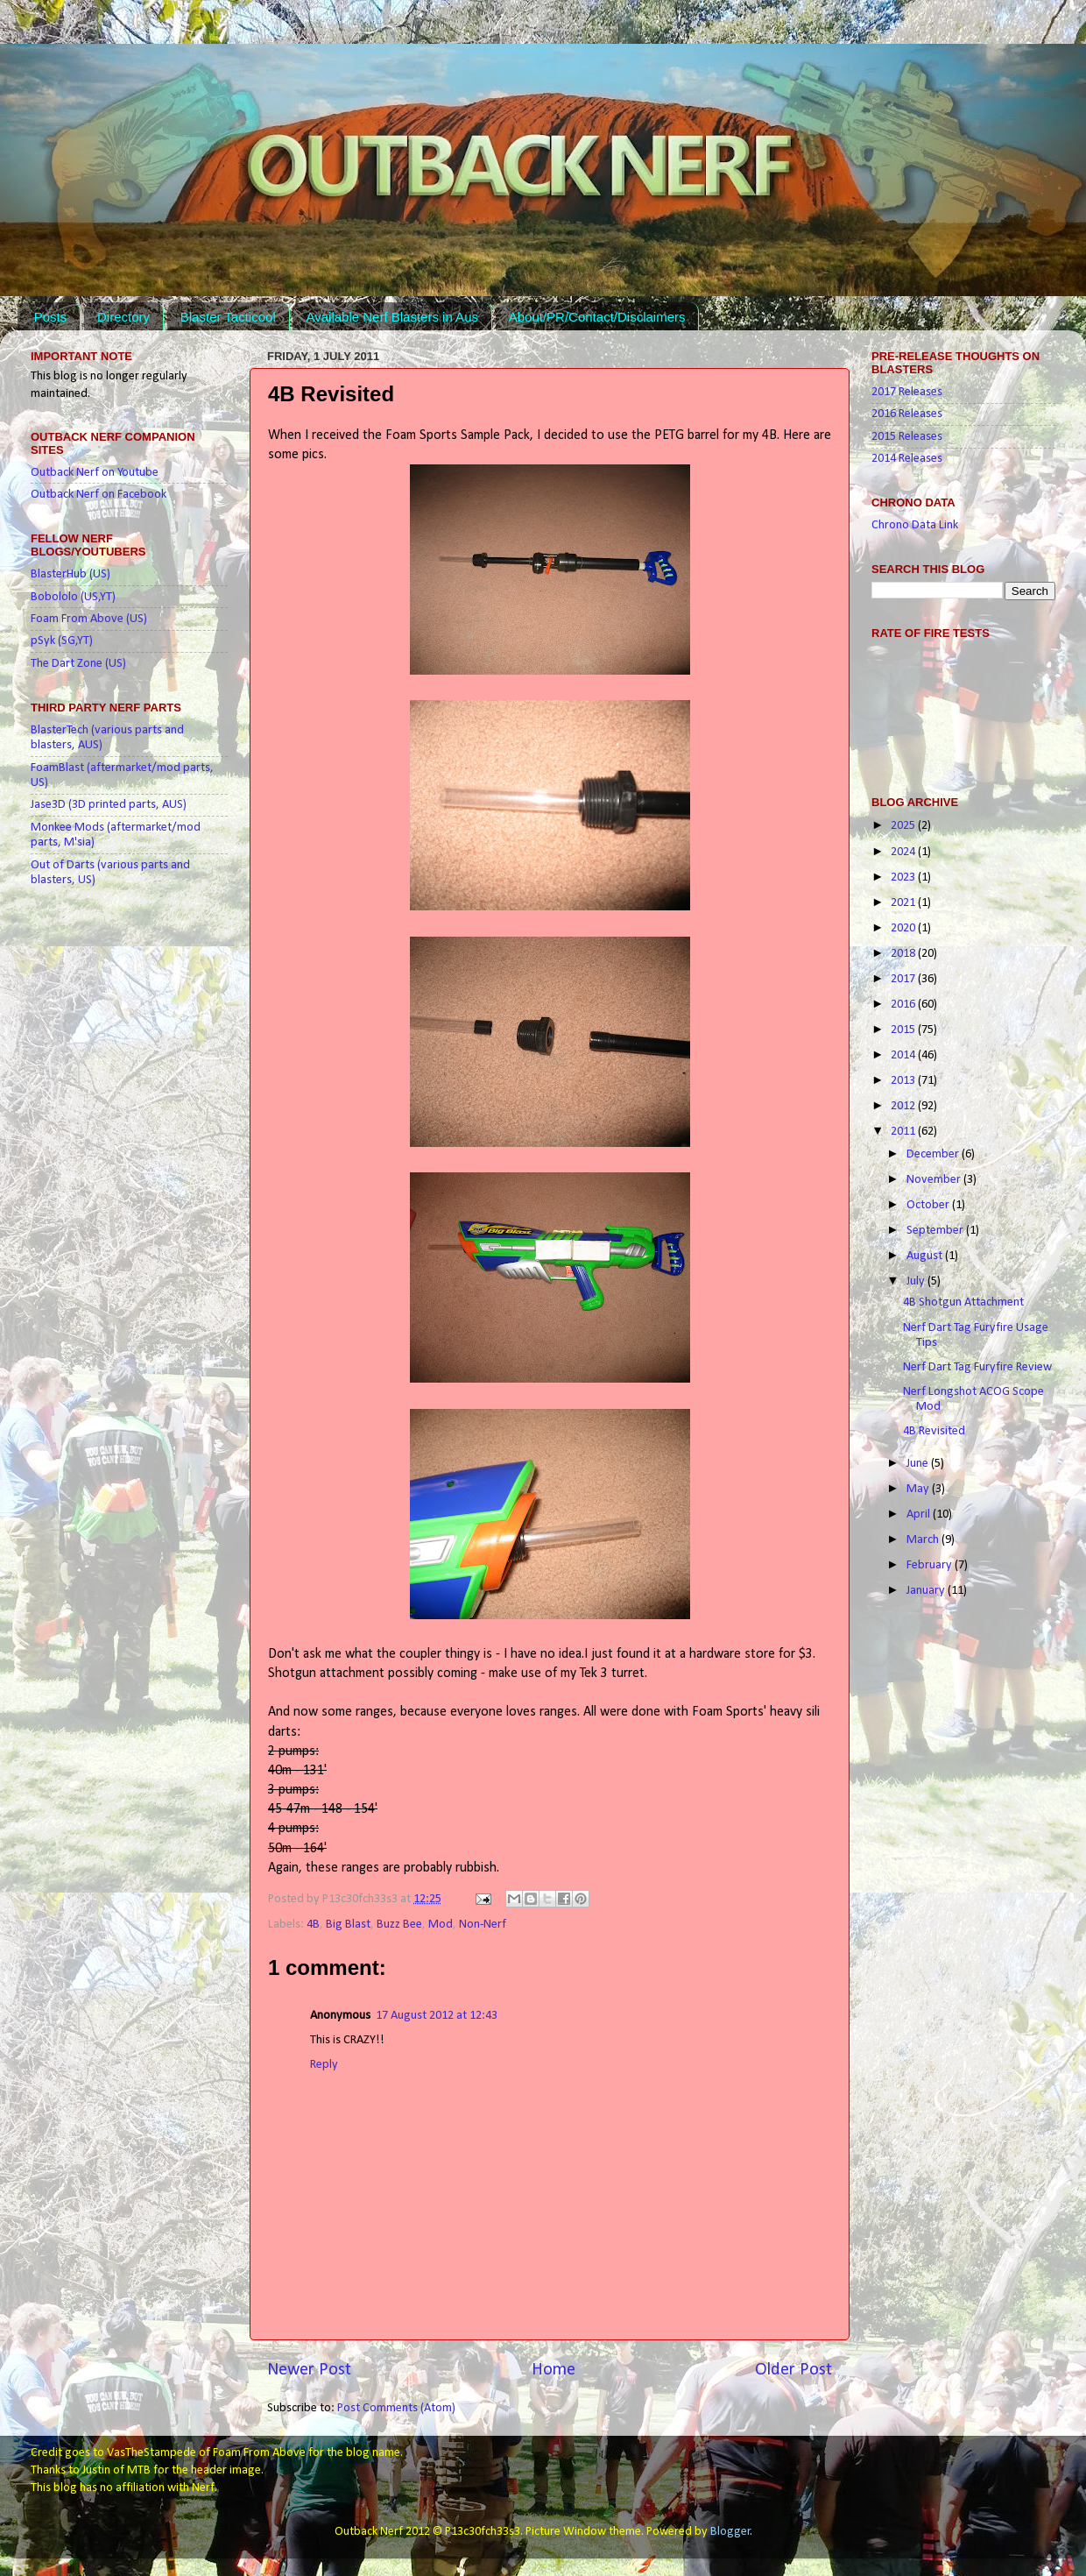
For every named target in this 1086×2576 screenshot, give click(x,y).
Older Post (793, 2370)
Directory (123, 316)
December (934, 1154)
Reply (324, 2064)
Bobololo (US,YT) (73, 597)
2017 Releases (906, 392)
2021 (904, 902)
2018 (904, 953)
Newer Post (309, 2370)
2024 (904, 852)
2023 (904, 877)
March (923, 1539)
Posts (50, 316)
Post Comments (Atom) (396, 2408)
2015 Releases (906, 436)
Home (553, 2370)
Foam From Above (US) (89, 619)
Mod (440, 1924)
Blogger (730, 2531)
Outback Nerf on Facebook (98, 494)
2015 (904, 1030)
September (936, 1230)
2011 (904, 1131)
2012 (904, 1106)
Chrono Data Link (914, 525)
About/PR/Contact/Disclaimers (597, 316)
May (919, 1489)
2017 (904, 979)
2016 (904, 1004)
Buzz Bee (399, 1924)
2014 (904, 1055)
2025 (904, 825)
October (929, 1205)
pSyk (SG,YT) (62, 641)
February (930, 1565)
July (916, 1281)
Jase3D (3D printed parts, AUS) (109, 804)
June (918, 1463)
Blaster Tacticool (228, 316)
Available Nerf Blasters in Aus (392, 316)
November (934, 1179)
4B (313, 1924)
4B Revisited (934, 1431)
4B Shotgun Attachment (963, 1302)
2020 (904, 928)
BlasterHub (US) (70, 574)
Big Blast (348, 1924)
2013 (904, 1080)
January (927, 1590)
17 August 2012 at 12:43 (436, 2015)
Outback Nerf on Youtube (95, 472)
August (925, 1256)
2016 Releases (906, 414)
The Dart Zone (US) (78, 663)
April (919, 1514)
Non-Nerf (482, 1924)
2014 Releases (906, 458)
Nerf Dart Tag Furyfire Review (977, 1367)
